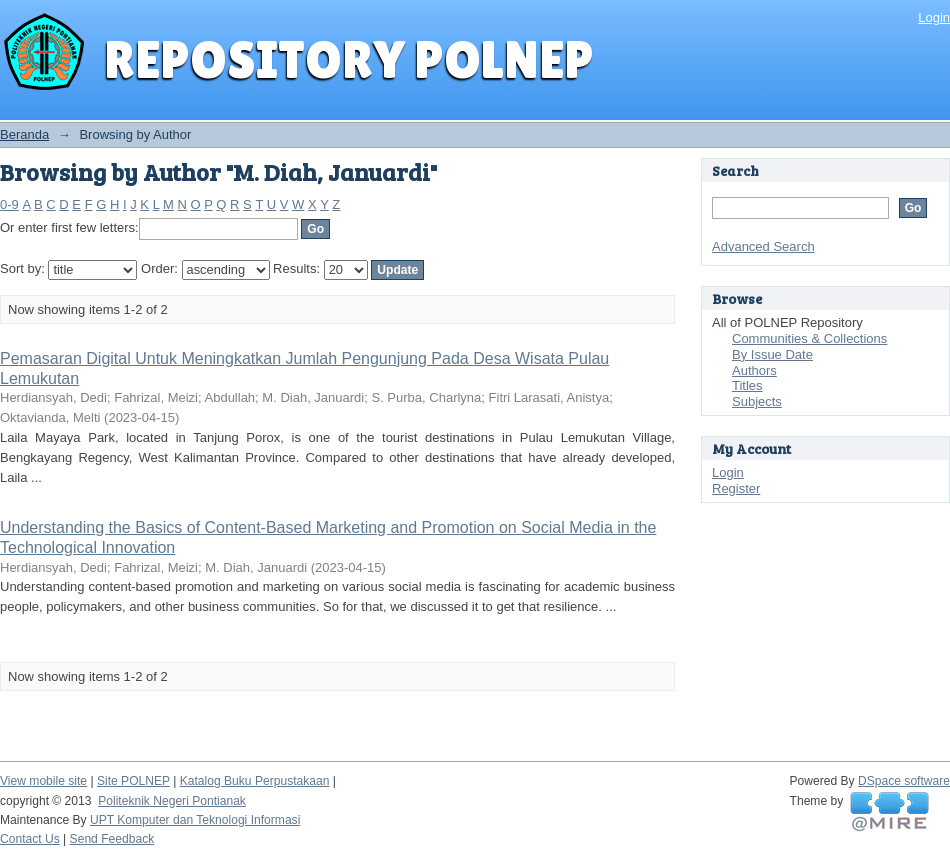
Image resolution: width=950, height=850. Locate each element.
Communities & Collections (809, 338)
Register (736, 488)
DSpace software (904, 781)
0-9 (9, 204)
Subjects (757, 401)
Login (934, 17)
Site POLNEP (133, 781)
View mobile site (43, 781)
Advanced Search (763, 246)
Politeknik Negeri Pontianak (172, 801)
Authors (754, 370)
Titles (747, 385)
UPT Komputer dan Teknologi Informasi (195, 820)
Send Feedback (112, 839)
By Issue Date (772, 354)
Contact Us (30, 839)
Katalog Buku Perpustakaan (255, 781)
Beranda (24, 134)
